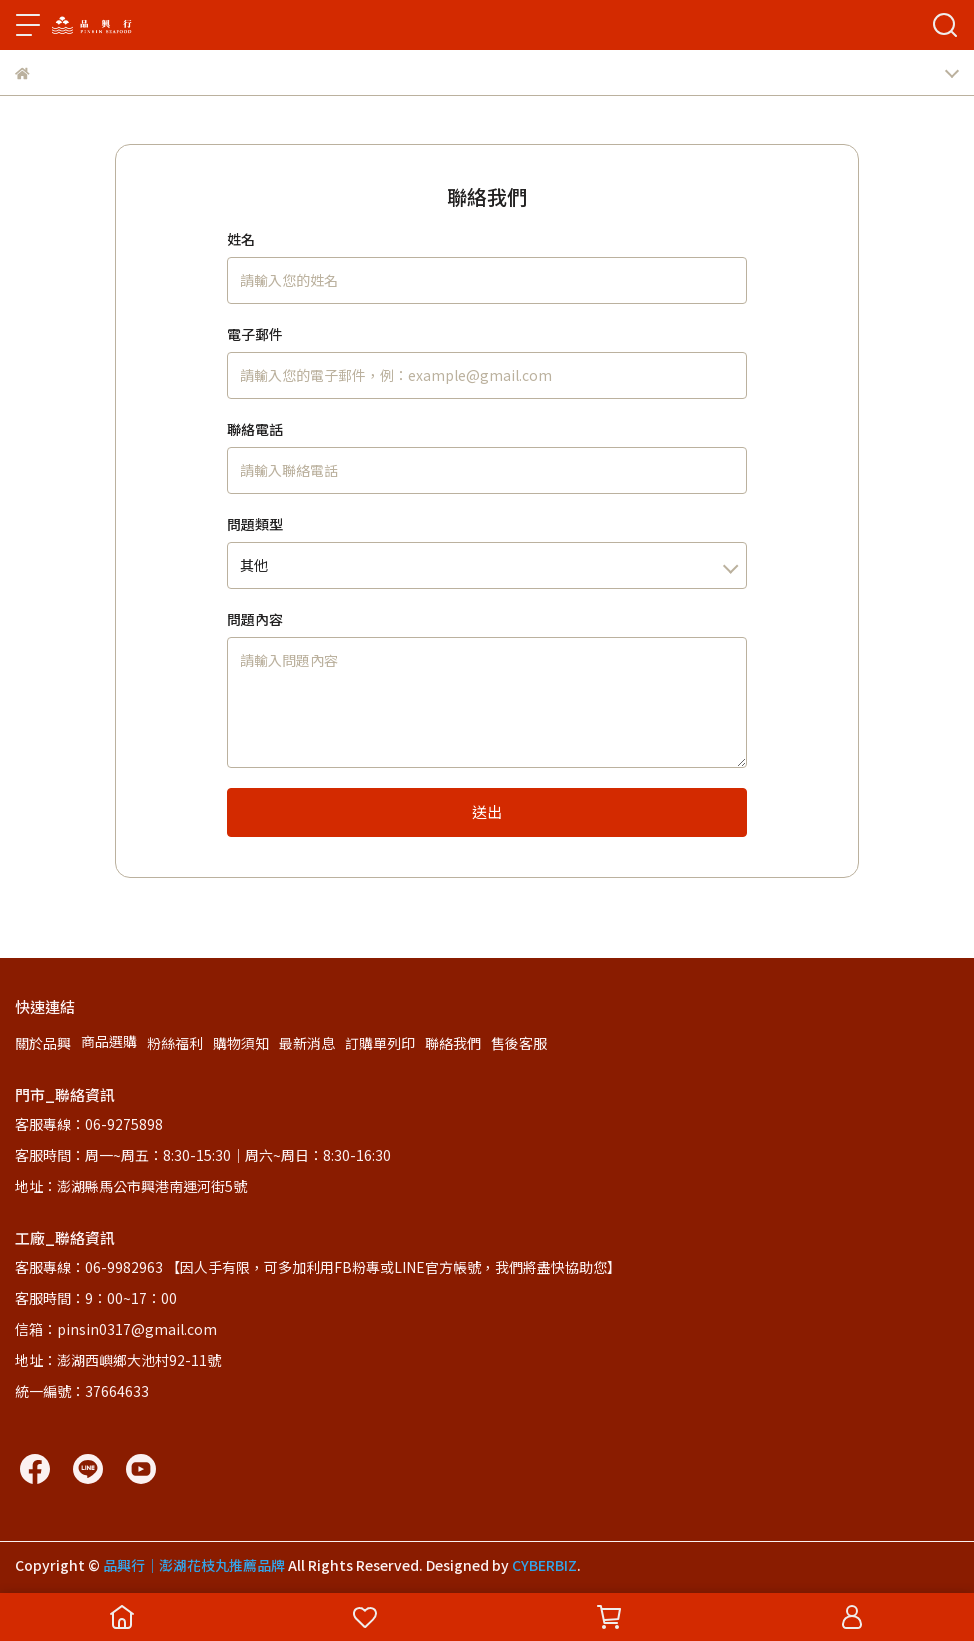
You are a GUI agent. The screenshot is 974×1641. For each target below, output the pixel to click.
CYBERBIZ (544, 1565)
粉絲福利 (175, 1043)
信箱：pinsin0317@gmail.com (116, 1329)
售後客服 (519, 1043)
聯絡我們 (453, 1043)
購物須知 (241, 1043)
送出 (487, 811)
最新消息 (307, 1043)
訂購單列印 (380, 1043)
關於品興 (43, 1043)
